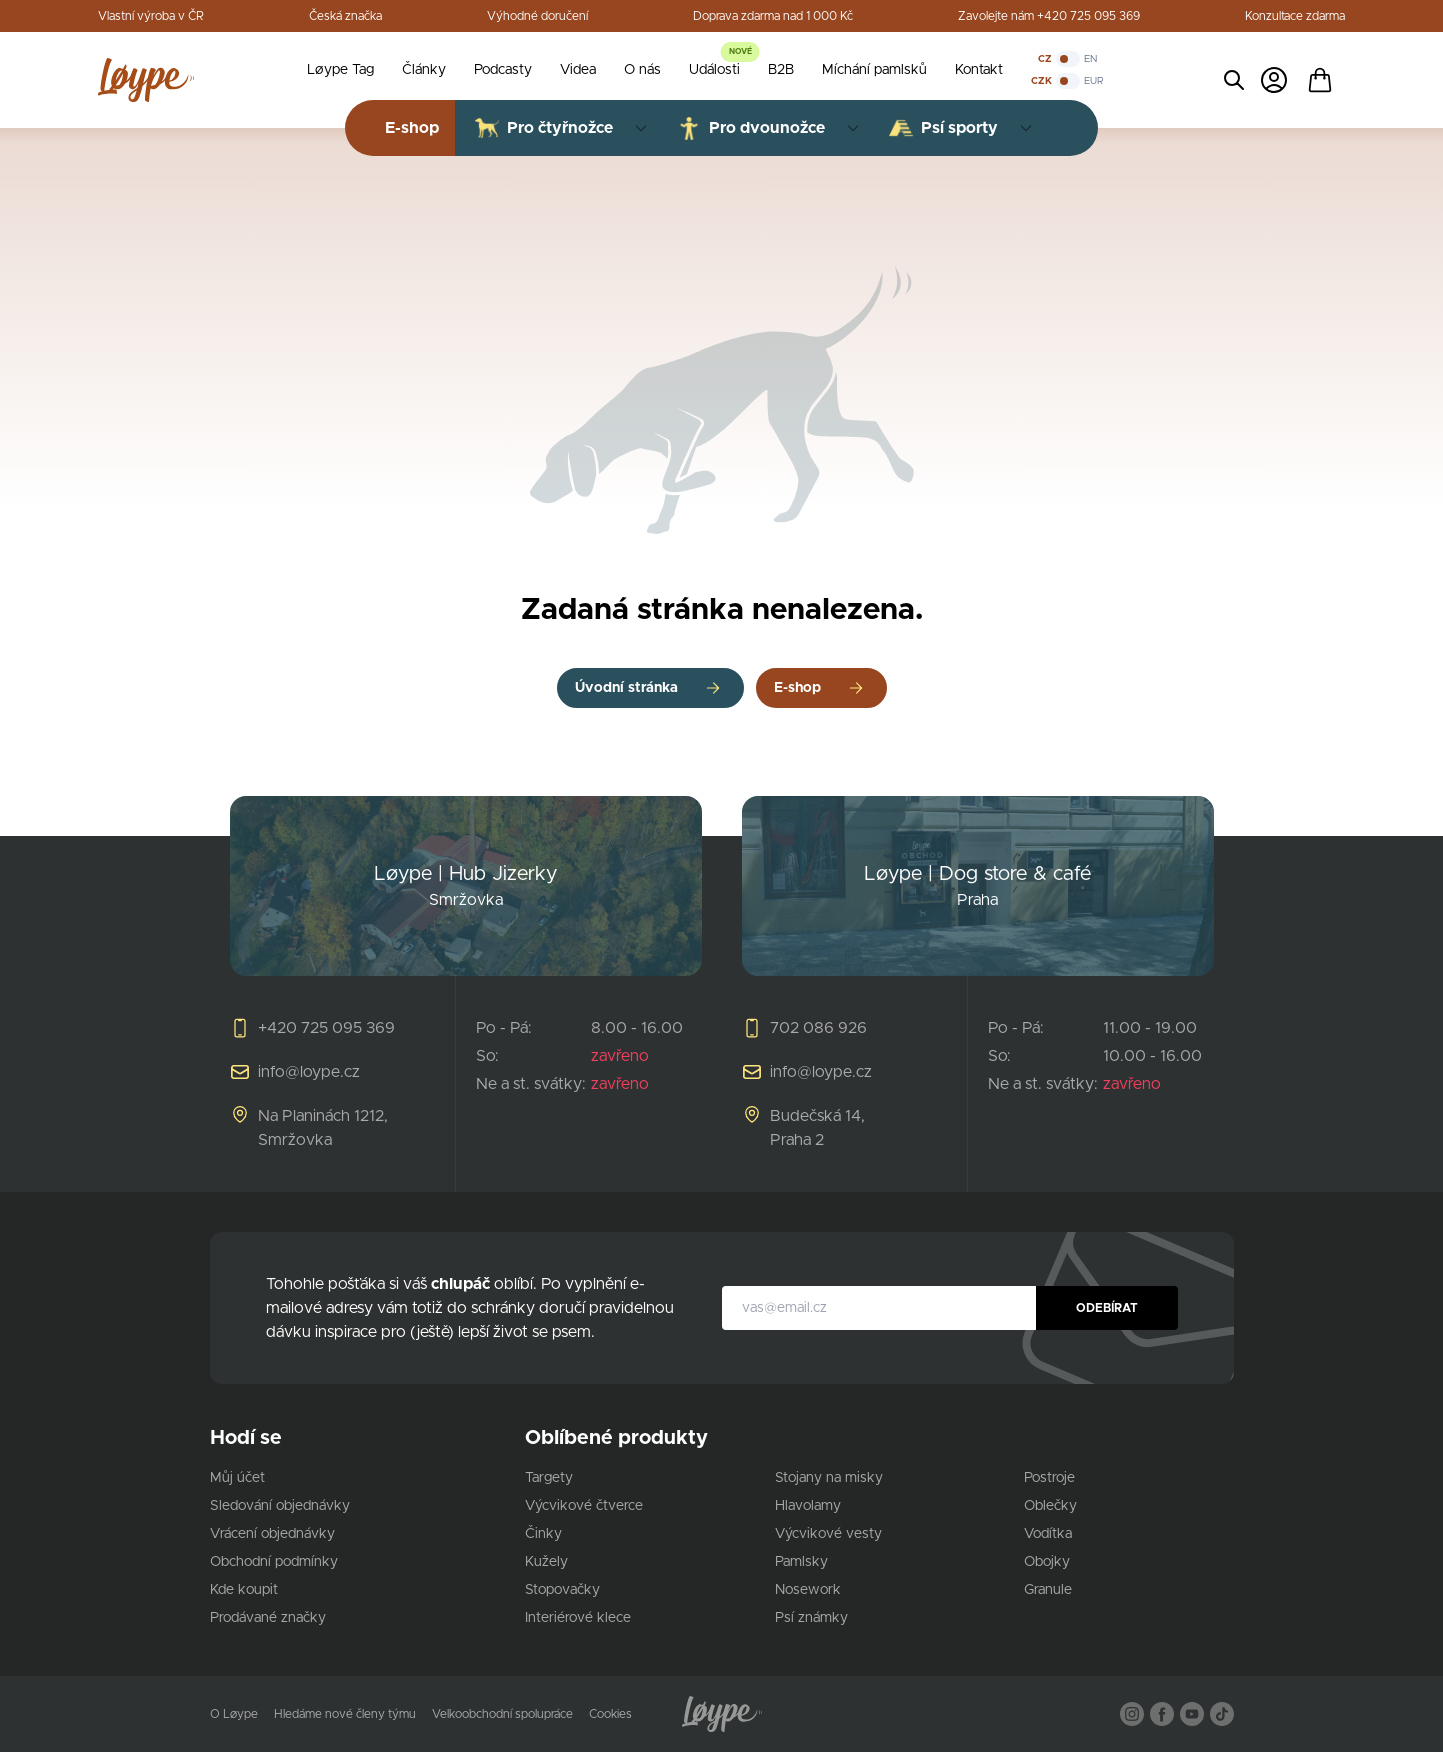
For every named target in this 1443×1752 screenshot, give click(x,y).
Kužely (546, 1562)
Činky (543, 1534)
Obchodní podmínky (274, 1562)
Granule (1048, 1590)
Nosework (808, 1590)
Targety (549, 1478)
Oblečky (1050, 1506)
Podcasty (503, 70)
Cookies (610, 1714)
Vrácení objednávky (272, 1534)
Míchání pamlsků (874, 70)
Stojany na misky (829, 1478)
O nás (642, 70)
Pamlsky (801, 1562)
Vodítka (1048, 1534)
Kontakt (979, 70)
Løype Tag (340, 70)
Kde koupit (244, 1590)
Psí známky (811, 1618)
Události (714, 70)
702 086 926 (818, 1028)
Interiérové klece (578, 1618)
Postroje (1049, 1478)
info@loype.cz (309, 1072)
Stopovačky (562, 1590)
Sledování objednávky (280, 1506)
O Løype (234, 1714)
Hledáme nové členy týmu (345, 1714)
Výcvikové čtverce (584, 1506)
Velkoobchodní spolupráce (502, 1714)
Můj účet (237, 1478)
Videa (578, 70)
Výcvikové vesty (828, 1534)
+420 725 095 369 (326, 1028)
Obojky (1047, 1562)
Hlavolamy (808, 1506)
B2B (781, 70)
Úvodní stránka (626, 688)
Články (424, 70)
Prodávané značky (268, 1618)
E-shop (797, 688)
